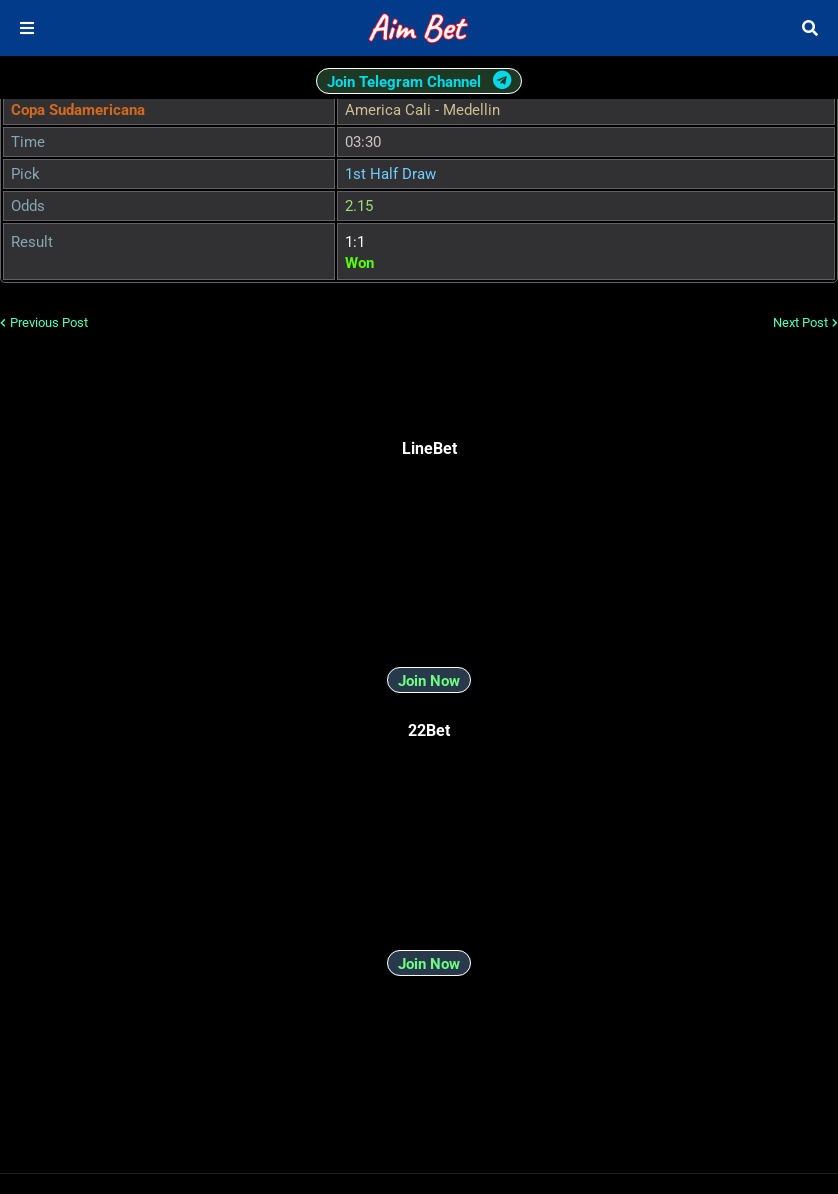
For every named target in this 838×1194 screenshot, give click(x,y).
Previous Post (49, 322)
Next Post (800, 322)
